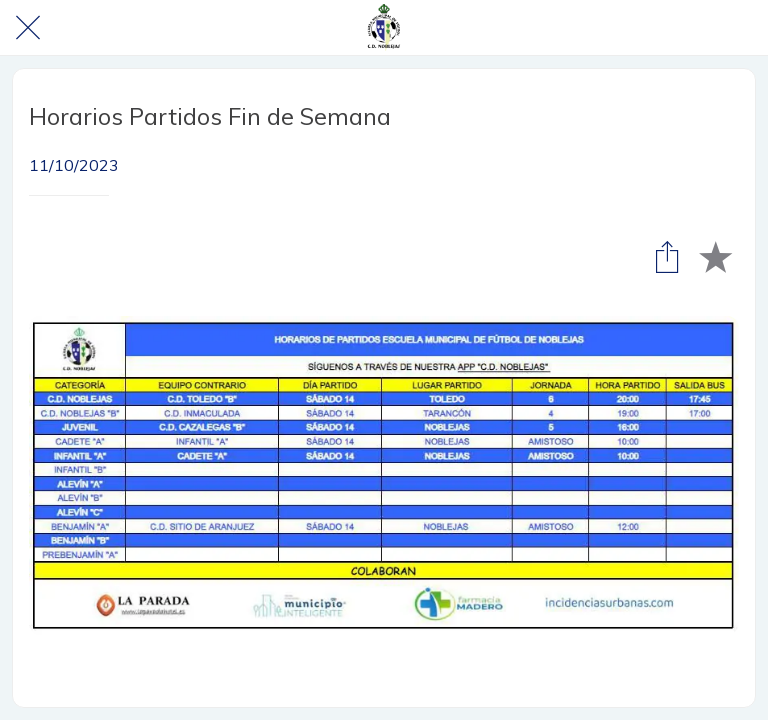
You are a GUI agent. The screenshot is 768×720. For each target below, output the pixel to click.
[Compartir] (667, 256)
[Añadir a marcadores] (715, 256)
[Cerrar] (28, 28)
